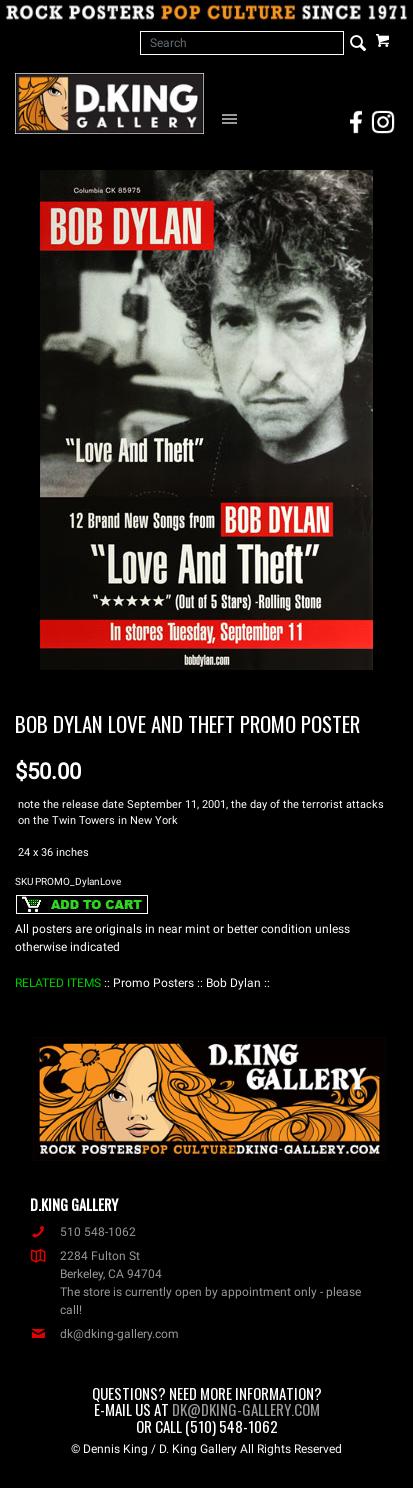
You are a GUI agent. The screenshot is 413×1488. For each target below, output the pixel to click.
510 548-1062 (83, 1232)
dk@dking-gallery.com (104, 1334)
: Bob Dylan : (233, 983)
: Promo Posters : (153, 983)
